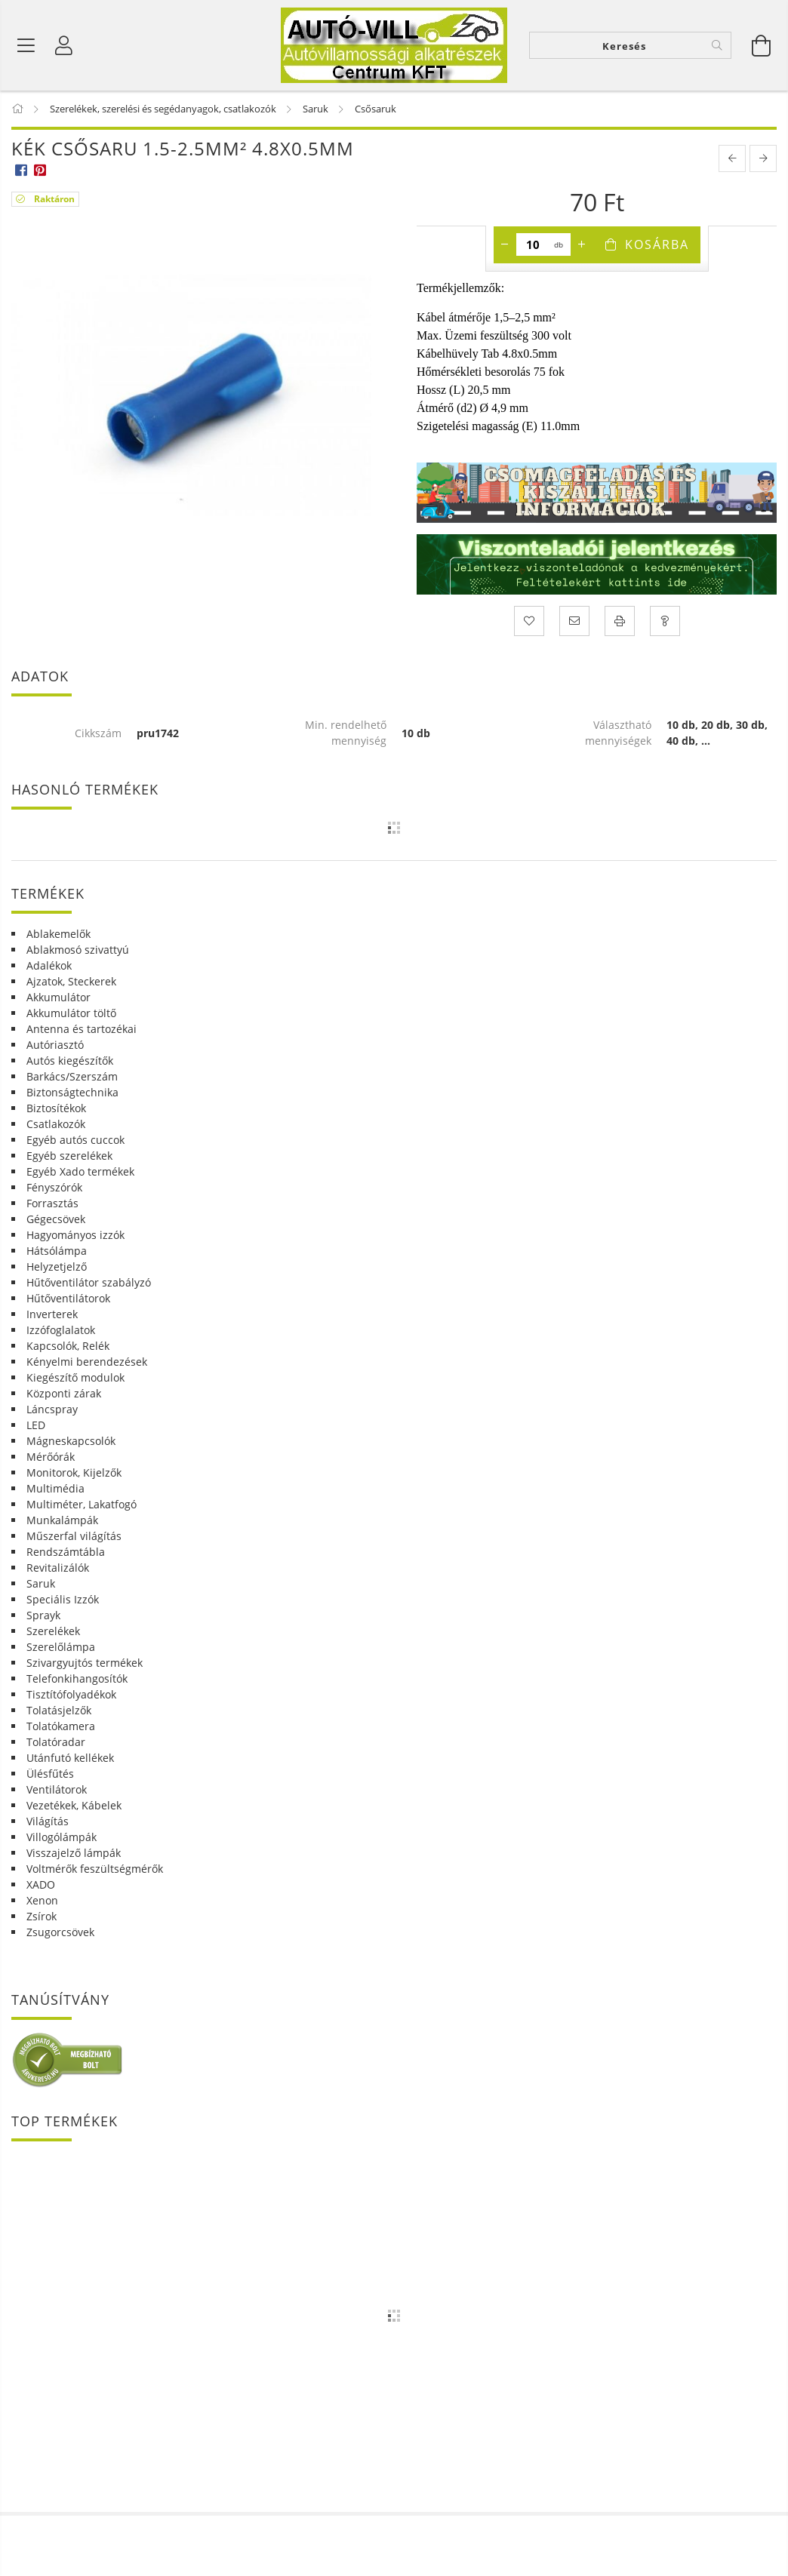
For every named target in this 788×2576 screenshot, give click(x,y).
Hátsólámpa (56, 1250)
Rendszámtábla (65, 1552)
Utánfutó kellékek (70, 1758)
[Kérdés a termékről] (665, 621)
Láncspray (52, 1409)
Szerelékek (53, 1631)
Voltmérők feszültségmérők (94, 1868)
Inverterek (52, 1314)
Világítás (47, 1821)
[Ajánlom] (574, 621)
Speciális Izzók (62, 1599)
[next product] (763, 158)
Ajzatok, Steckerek (71, 981)
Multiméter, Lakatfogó (81, 1504)
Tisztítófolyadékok (71, 1694)
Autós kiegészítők (69, 1060)
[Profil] (64, 45)
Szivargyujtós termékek (84, 1662)
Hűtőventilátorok (68, 1298)
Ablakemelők (58, 934)
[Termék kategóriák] (26, 45)
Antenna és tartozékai (81, 1029)
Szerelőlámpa (60, 1647)
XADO (40, 1884)
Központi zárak (63, 1393)
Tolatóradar (55, 1742)
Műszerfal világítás (74, 1536)
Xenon (42, 1900)
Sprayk (43, 1615)
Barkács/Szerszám (72, 1076)
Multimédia (55, 1488)
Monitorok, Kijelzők (74, 1472)
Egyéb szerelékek (69, 1155)
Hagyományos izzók (75, 1235)
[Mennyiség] (533, 244)
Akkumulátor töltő (71, 1013)
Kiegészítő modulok (75, 1377)
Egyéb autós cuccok (75, 1140)
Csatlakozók (55, 1124)
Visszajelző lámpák (73, 1853)
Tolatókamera (60, 1726)
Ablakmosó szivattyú (77, 949)
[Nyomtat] (620, 621)
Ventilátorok (56, 1789)
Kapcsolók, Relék (67, 1346)
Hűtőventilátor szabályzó (88, 1282)
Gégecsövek (55, 1219)
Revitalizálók (57, 1567)
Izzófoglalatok (60, 1330)
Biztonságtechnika (72, 1092)
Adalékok (49, 965)
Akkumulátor (58, 997)
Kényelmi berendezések (86, 1361)
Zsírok (41, 1916)
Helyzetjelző (56, 1266)
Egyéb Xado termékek (80, 1171)
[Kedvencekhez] (529, 621)
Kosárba (657, 244)
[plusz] (582, 244)
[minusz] (505, 244)
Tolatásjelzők (58, 1710)
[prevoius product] (732, 158)
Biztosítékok (56, 1108)
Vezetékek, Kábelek (74, 1805)
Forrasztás (52, 1203)
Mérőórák (50, 1456)
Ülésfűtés (50, 1773)
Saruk (40, 1583)
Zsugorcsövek (60, 1932)
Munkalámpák (62, 1520)
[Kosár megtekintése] (761, 45)
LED (35, 1425)
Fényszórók (54, 1187)
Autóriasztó (55, 1044)
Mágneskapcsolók (70, 1441)
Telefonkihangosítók (77, 1678)
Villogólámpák (61, 1837)
